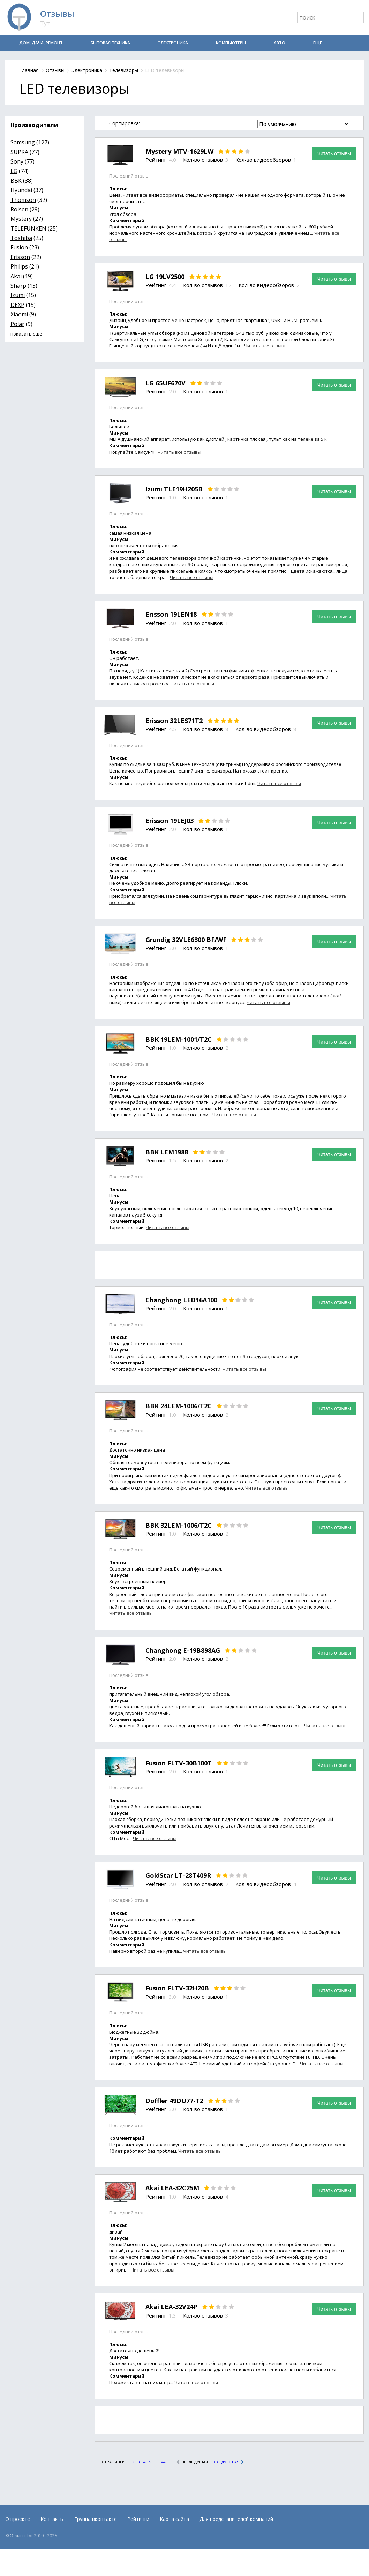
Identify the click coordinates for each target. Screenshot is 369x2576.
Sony (16, 161)
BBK (16, 180)
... (156, 2461)
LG (13, 171)
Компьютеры (231, 43)
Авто (279, 43)
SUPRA (19, 152)
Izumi (17, 295)
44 (163, 2461)
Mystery (21, 219)
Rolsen (19, 209)
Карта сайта (174, 2519)
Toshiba (21, 238)
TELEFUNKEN (28, 228)
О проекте (17, 2519)
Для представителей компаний (236, 2519)
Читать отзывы (334, 153)
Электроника (173, 43)
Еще (317, 43)
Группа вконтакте (95, 2519)
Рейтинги (138, 2519)
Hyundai (21, 190)
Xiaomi (19, 314)
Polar (17, 324)
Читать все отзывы (266, 345)
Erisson (20, 257)
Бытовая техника (110, 43)
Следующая (226, 2461)
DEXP (17, 305)
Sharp (18, 285)
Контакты (52, 2519)
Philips (19, 266)
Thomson (23, 200)
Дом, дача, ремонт (41, 43)
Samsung (22, 142)
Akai (16, 276)
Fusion (19, 247)
